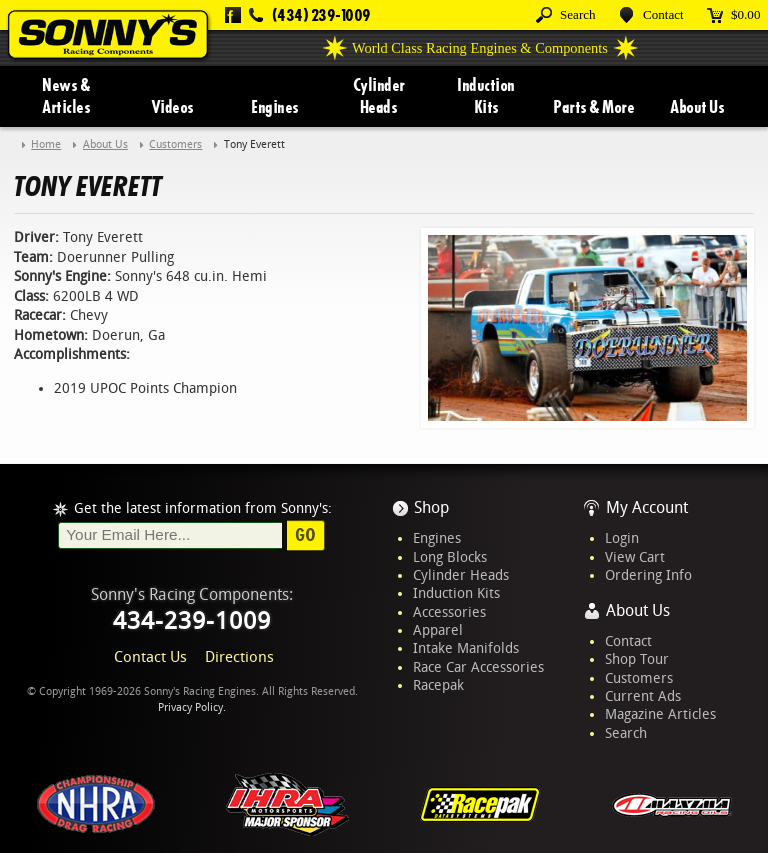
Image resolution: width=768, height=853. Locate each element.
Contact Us (150, 657)
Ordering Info (648, 575)
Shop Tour (637, 659)
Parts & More (593, 107)
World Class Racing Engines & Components (480, 48)
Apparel (438, 630)
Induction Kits (486, 96)
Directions (239, 657)
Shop (431, 507)
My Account (647, 507)
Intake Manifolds (466, 648)
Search (626, 733)
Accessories (449, 612)
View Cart (635, 557)
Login (622, 538)
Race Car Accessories (478, 667)
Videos (172, 107)
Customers (639, 678)
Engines (275, 107)
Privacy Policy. (192, 707)
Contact (628, 641)
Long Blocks (450, 557)
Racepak (438, 685)
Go (305, 535)
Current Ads (643, 696)
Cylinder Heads (379, 96)
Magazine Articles (660, 714)
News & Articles (66, 96)
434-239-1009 (192, 621)
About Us (697, 107)
